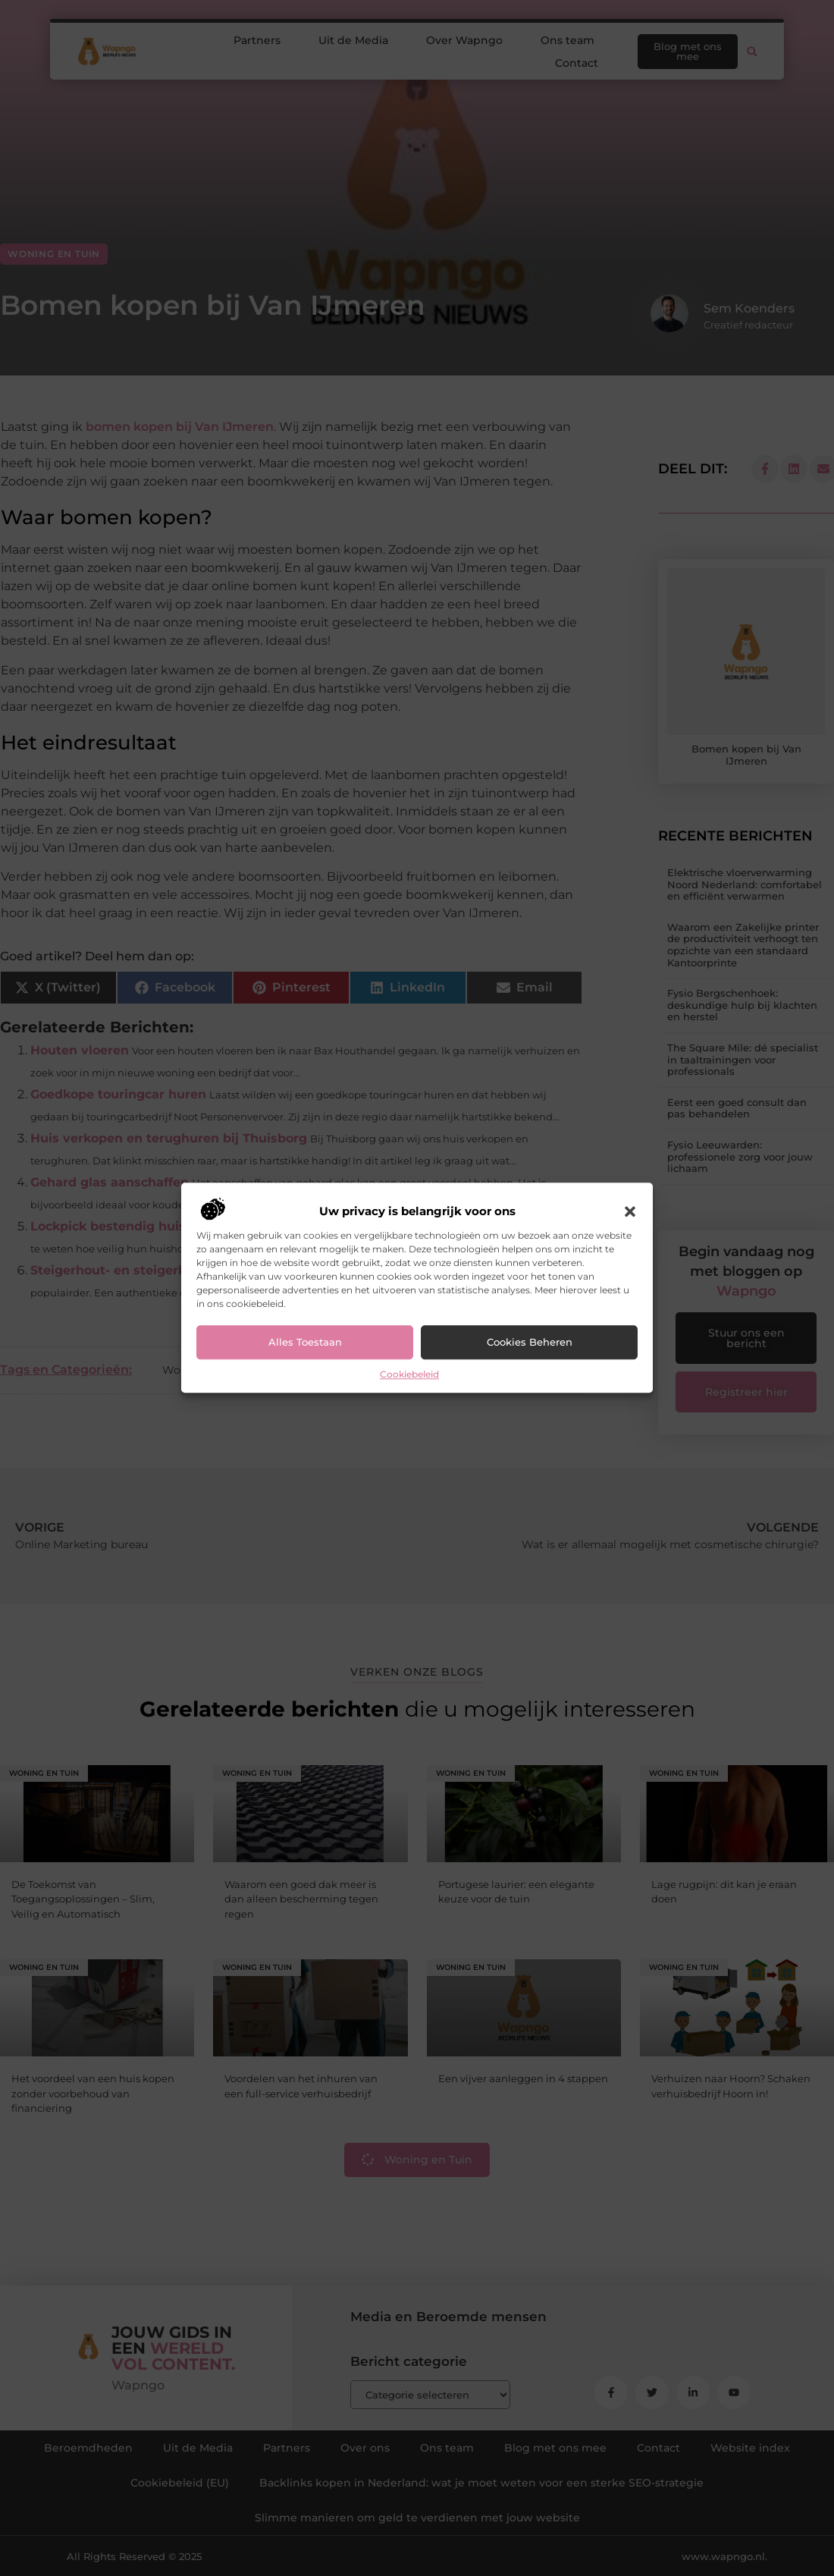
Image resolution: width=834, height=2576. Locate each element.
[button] (630, 1211)
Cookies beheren (529, 1343)
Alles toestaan (305, 1343)
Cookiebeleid (409, 1374)
